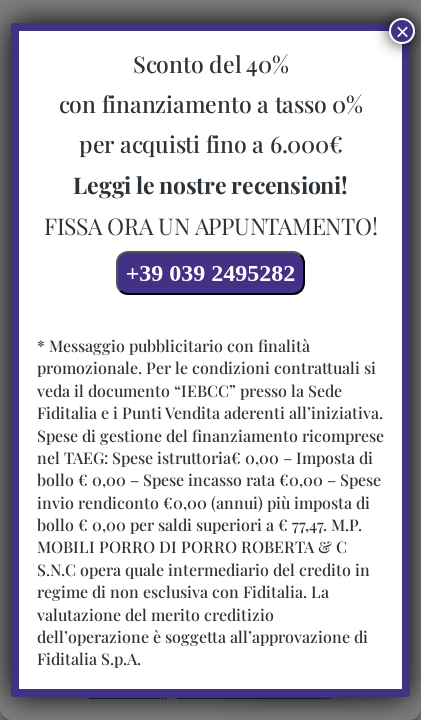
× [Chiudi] (402, 31)
